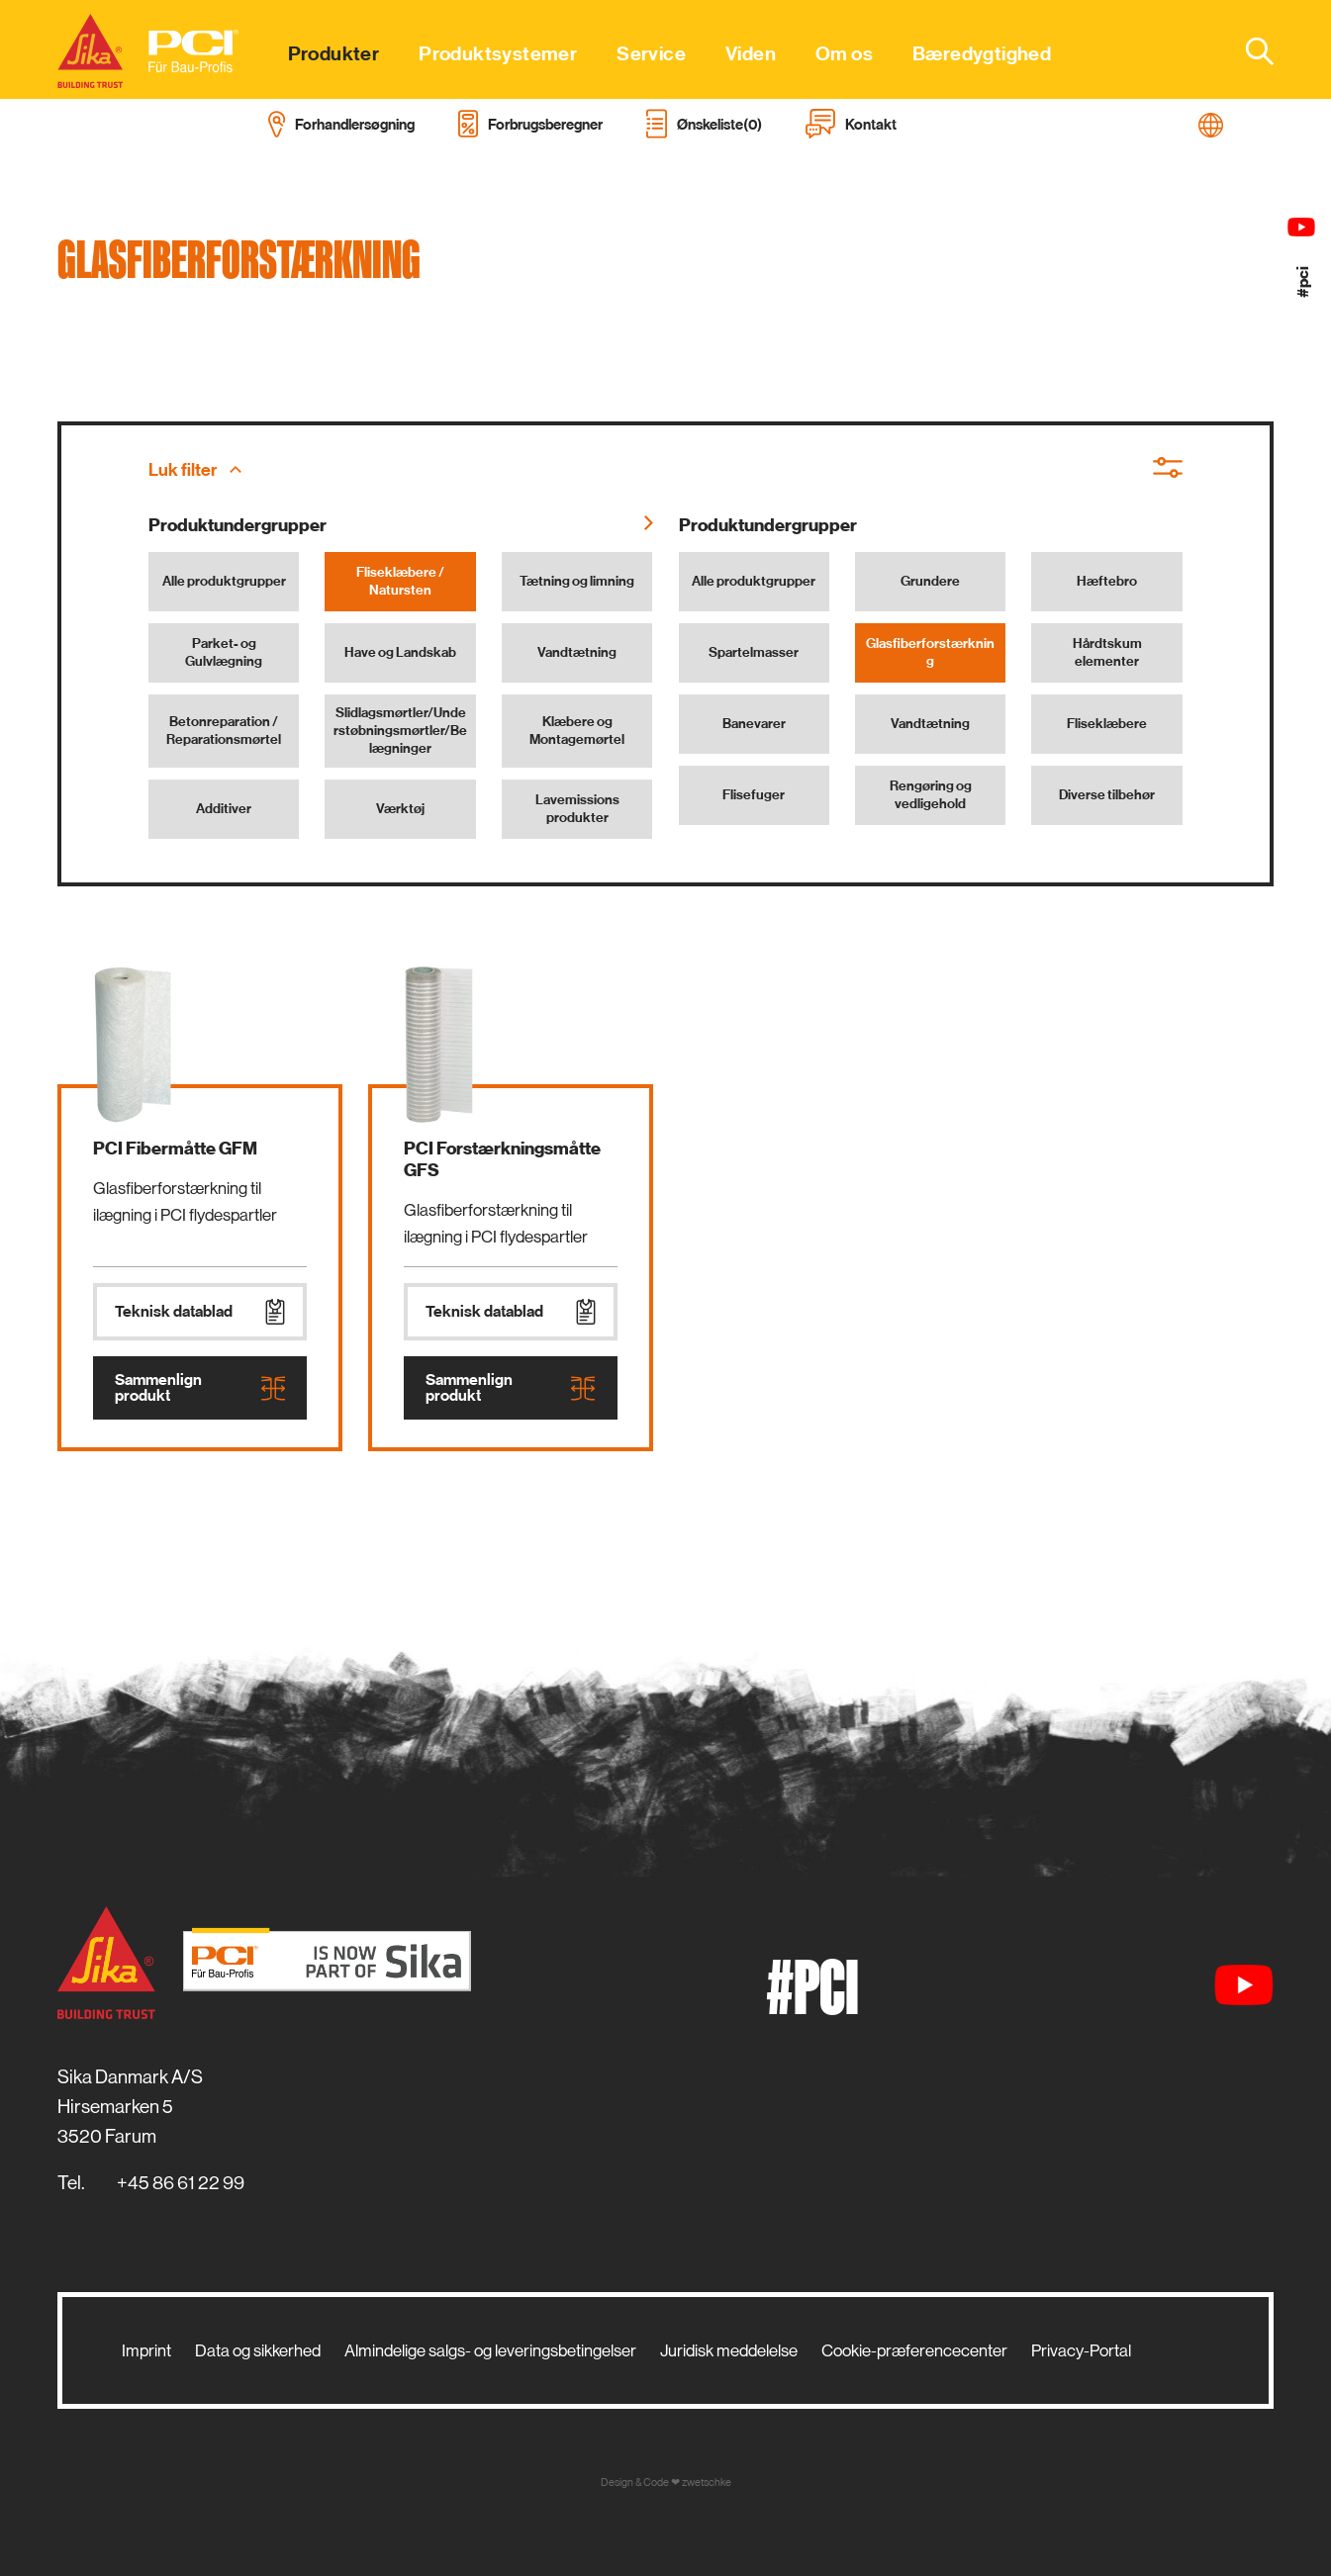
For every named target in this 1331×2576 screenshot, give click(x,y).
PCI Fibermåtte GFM (175, 1148)
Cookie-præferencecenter (914, 2350)
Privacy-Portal (1081, 2350)
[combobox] (1248, 50)
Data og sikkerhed (258, 2350)
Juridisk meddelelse (729, 2350)
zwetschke (706, 2482)
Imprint (146, 2350)
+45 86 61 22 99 (180, 2182)
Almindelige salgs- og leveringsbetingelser (490, 2350)
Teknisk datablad (200, 1312)
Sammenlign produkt (200, 1388)
